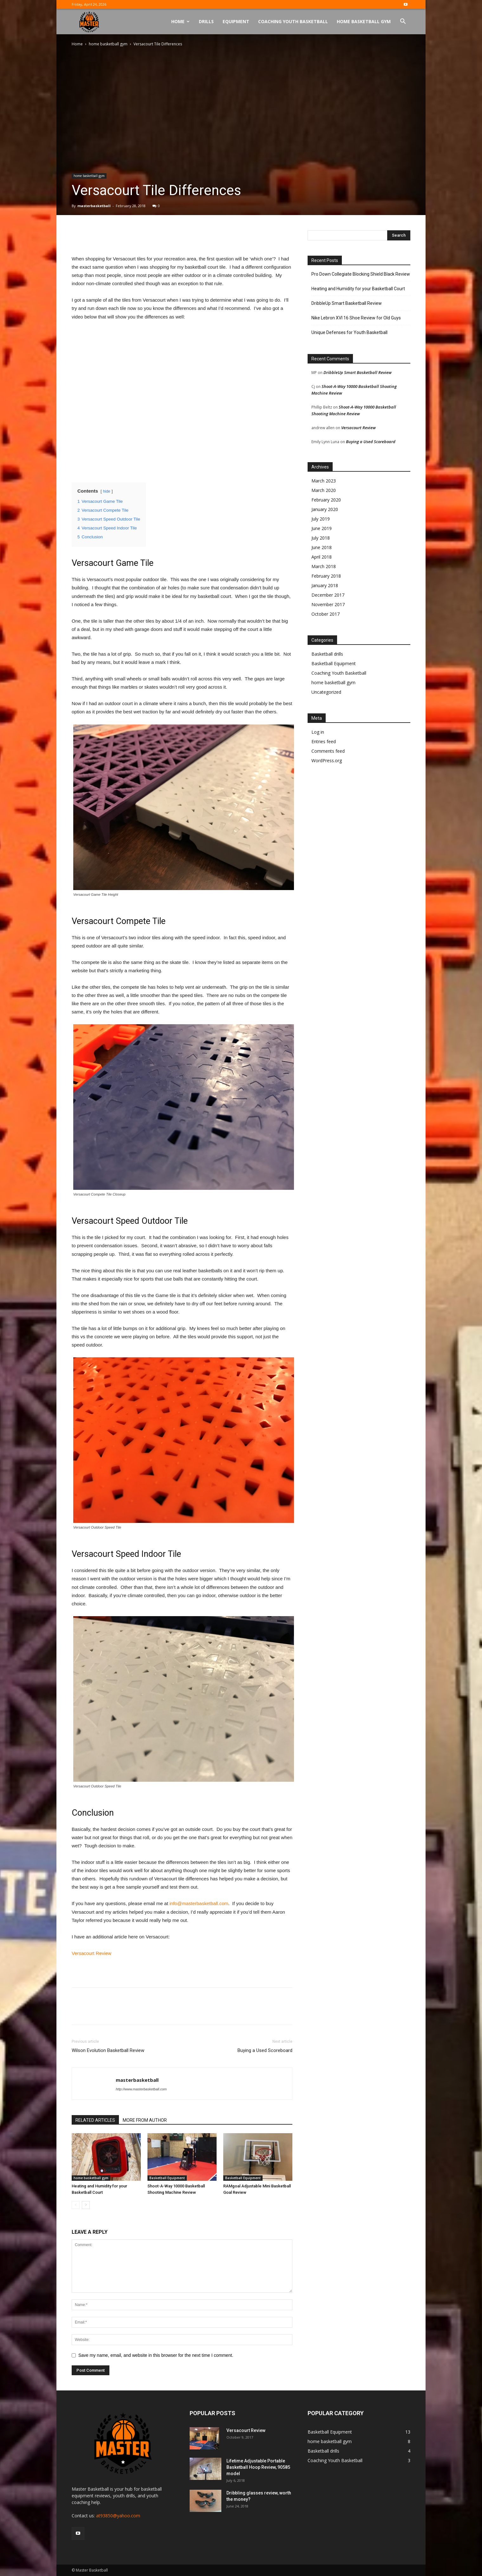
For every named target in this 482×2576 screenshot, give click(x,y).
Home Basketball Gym (364, 21)
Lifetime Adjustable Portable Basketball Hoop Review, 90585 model (258, 2467)
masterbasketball (94, 205)
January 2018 (324, 585)
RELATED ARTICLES (95, 2120)
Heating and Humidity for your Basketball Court (358, 288)
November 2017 (328, 604)
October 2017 (325, 614)
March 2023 (323, 481)
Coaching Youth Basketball (293, 21)
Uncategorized (326, 692)
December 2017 (327, 595)
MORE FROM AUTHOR (145, 2120)
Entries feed (323, 741)
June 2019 (321, 528)
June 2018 (321, 547)
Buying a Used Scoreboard (265, 2050)
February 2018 (326, 576)
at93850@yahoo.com (118, 2516)
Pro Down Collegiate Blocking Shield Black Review (360, 274)
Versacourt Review (91, 1953)
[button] (402, 22)
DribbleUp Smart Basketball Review (346, 303)
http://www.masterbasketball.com (141, 2089)
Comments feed (328, 751)
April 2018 (321, 557)
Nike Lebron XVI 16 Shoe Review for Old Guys (356, 317)
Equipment (236, 21)
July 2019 (320, 519)
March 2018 (323, 566)
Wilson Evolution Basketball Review (108, 2050)
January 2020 (324, 509)
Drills (206, 21)
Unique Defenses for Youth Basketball (349, 332)
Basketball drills (327, 654)
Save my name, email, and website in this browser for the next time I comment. (155, 2355)
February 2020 (326, 500)
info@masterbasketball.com (199, 1903)
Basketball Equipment (167, 2178)
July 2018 (320, 538)
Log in (317, 732)
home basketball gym (108, 44)
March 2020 (323, 490)
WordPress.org (326, 760)
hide (106, 491)
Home (180, 21)
